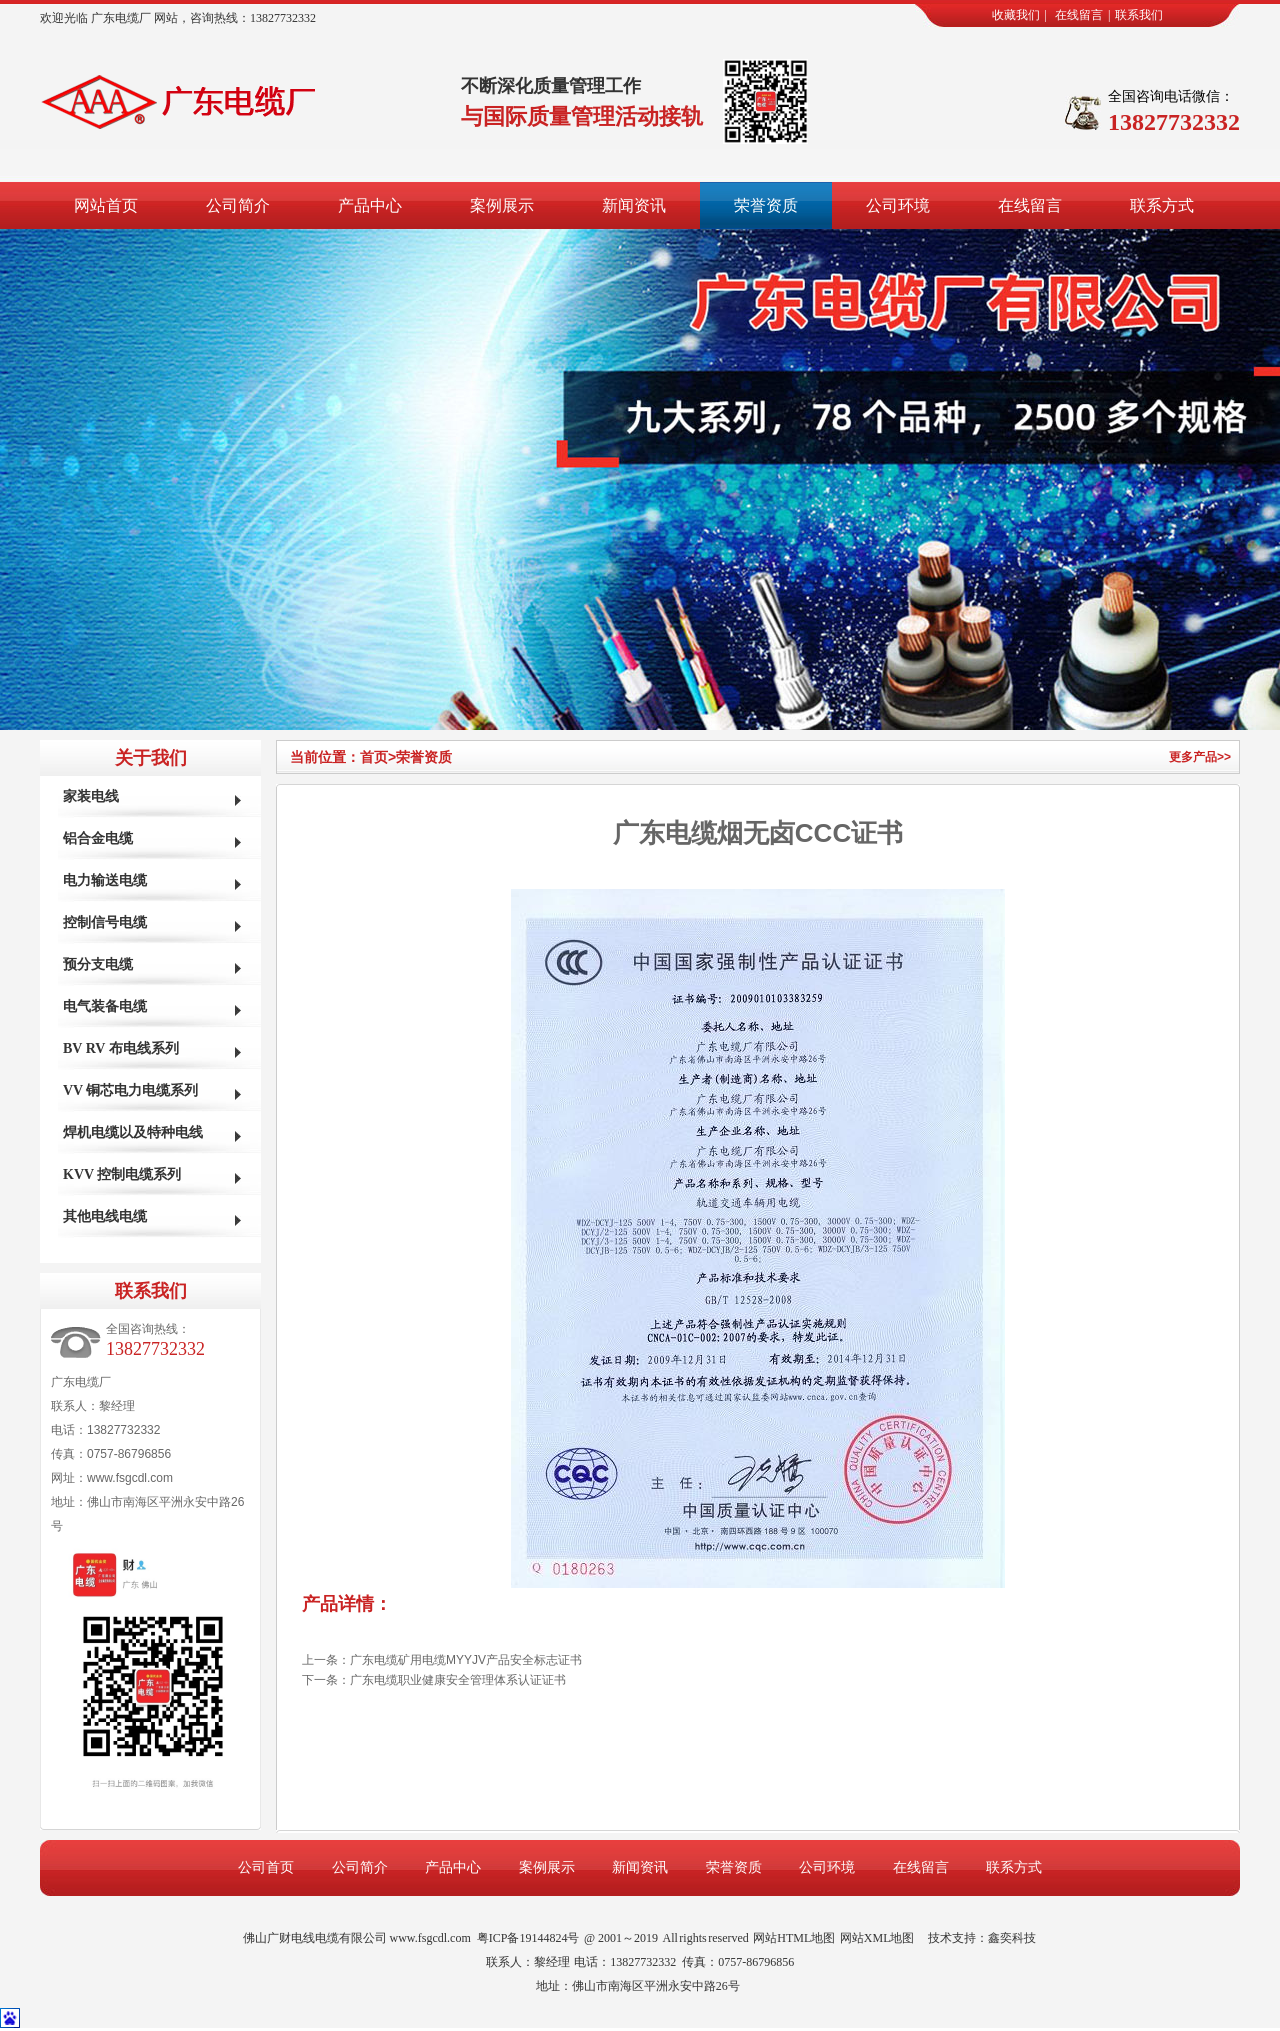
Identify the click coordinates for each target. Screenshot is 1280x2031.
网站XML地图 (877, 1938)
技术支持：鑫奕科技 (982, 1938)
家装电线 (91, 796)
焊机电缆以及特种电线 (133, 1132)
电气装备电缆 (105, 1006)
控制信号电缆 (105, 922)
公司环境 (898, 205)
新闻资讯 (634, 205)
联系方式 (1162, 205)
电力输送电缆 (105, 880)
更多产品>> (1200, 757)
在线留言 (1079, 15)
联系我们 (1139, 15)
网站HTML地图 (794, 1938)
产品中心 (370, 205)
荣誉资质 (766, 205)
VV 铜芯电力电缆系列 (130, 1090)
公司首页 (266, 1867)
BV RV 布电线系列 (121, 1048)
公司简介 (238, 205)
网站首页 (106, 205)
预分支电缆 (98, 964)
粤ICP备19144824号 (528, 1938)
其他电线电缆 (105, 1216)
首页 (378, 757)
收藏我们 (1016, 15)
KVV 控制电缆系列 (122, 1174)
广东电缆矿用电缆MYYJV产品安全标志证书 (466, 1660)
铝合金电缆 (98, 838)
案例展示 (502, 205)
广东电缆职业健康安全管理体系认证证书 (458, 1680)
